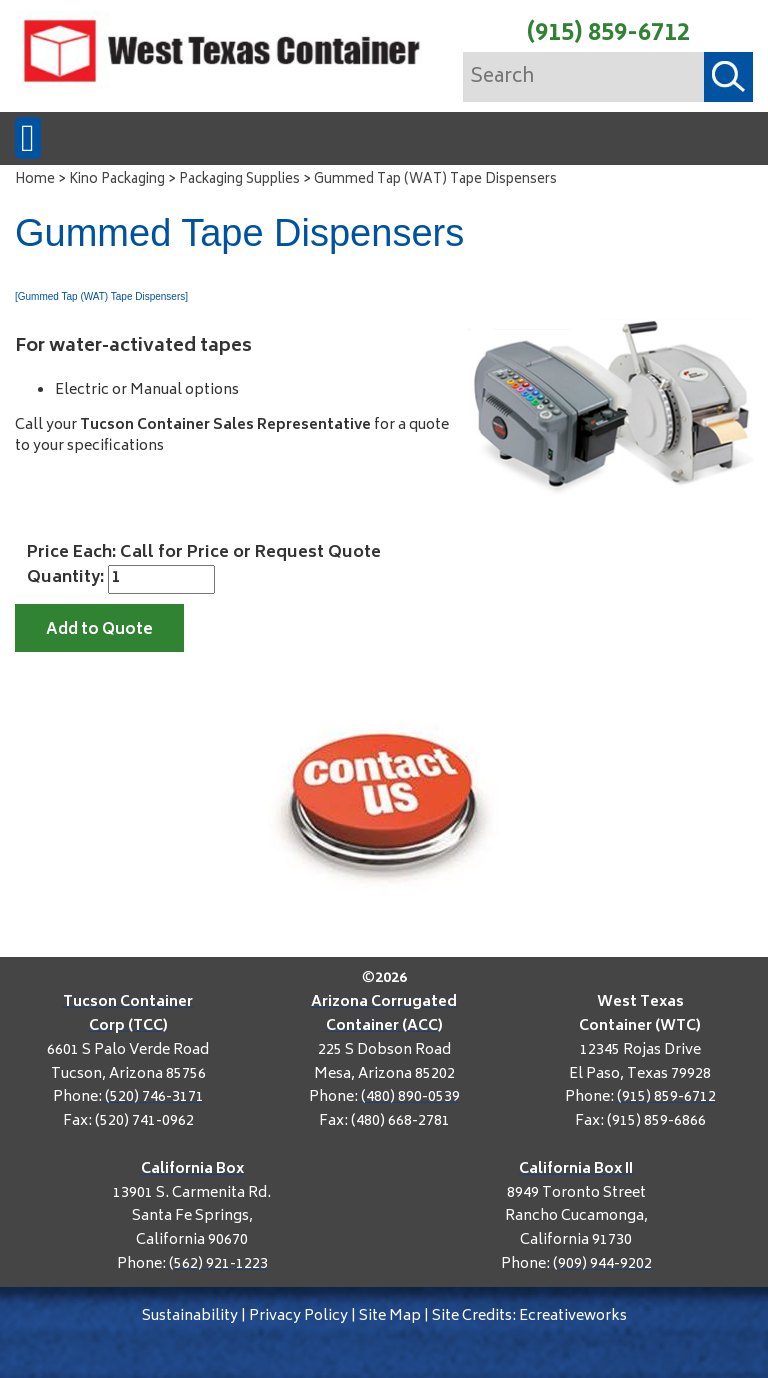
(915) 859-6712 (608, 34)
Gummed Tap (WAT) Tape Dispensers (435, 180)
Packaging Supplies (239, 180)
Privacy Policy (298, 1316)
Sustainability (190, 1316)
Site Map (390, 1316)
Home (35, 180)
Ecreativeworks (573, 1316)
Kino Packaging (117, 180)
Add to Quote (99, 630)
